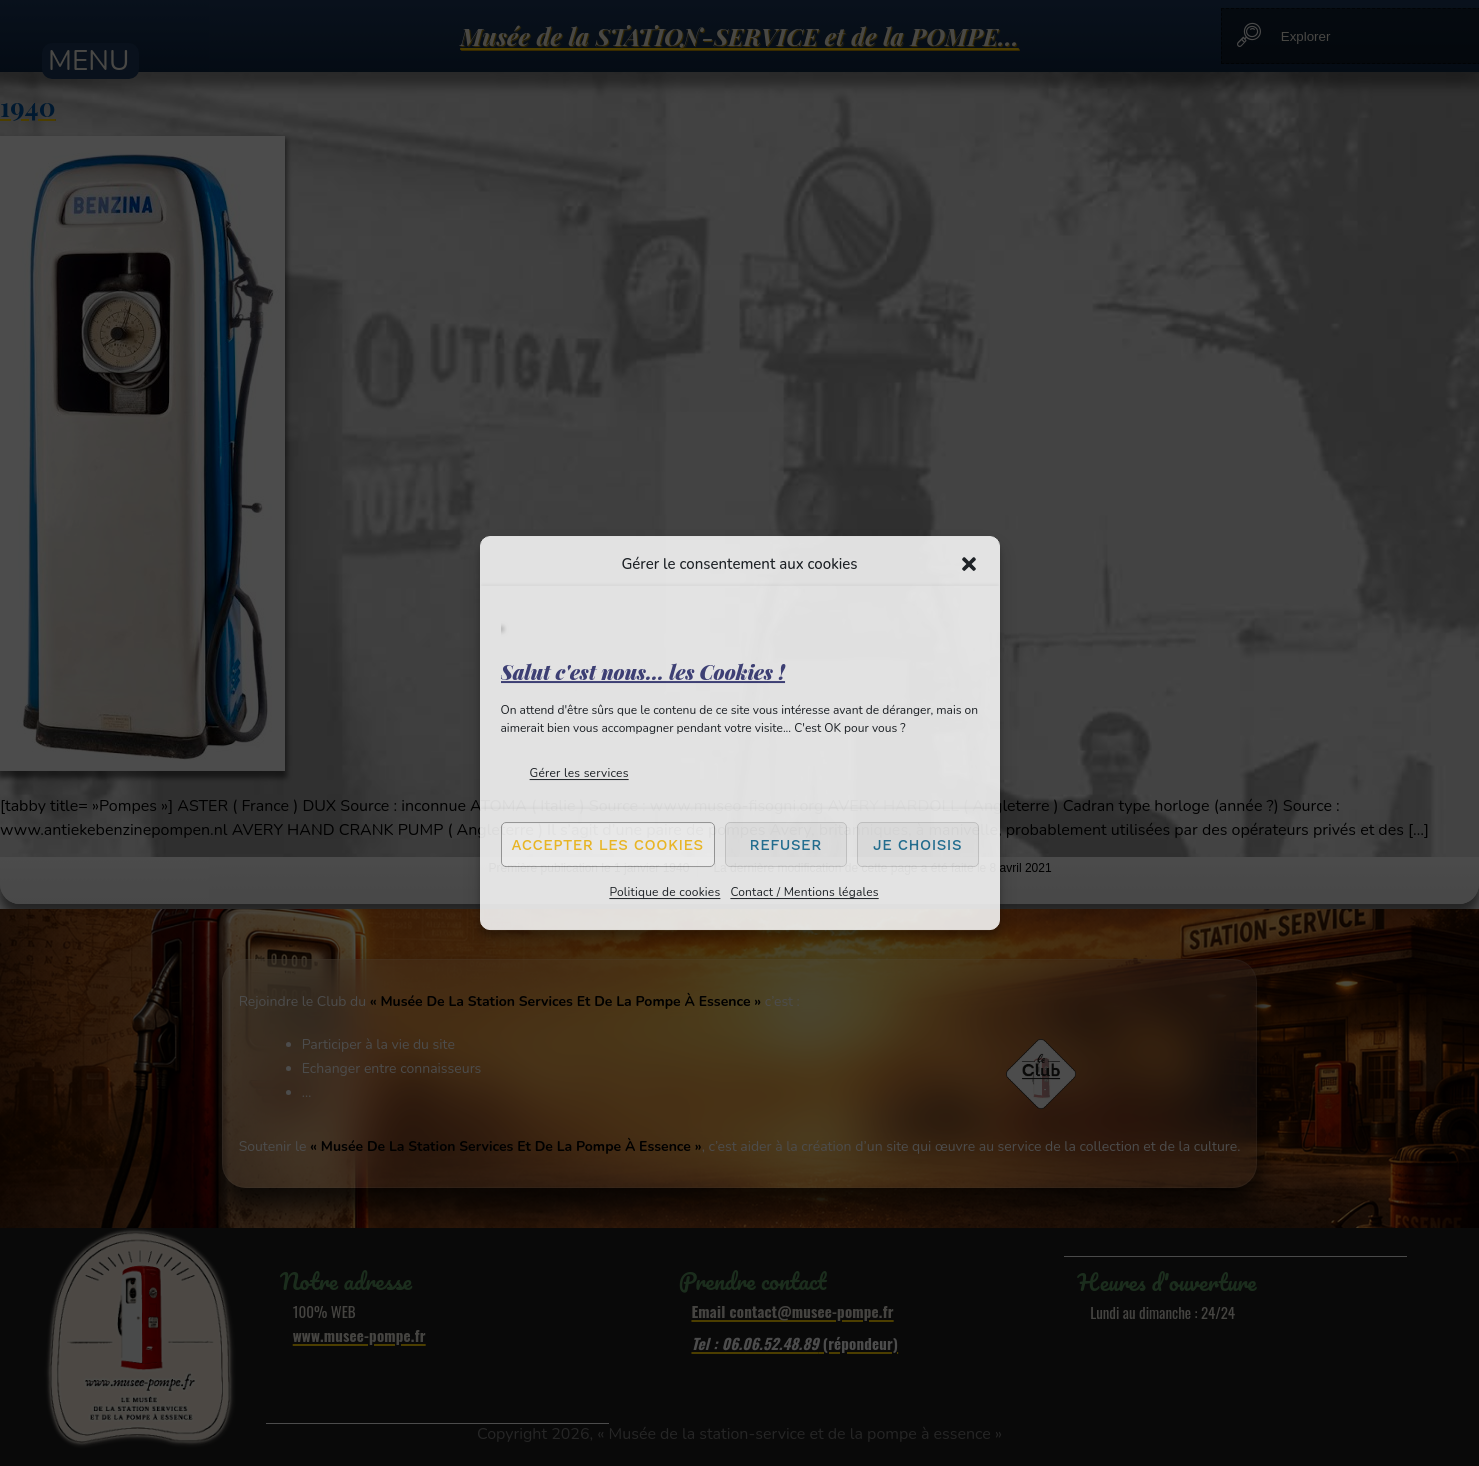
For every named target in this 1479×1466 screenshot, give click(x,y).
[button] (969, 564)
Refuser (786, 845)
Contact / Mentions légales (804, 892)
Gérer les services (579, 773)
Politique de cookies (664, 892)
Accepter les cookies (608, 845)
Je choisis (917, 845)
